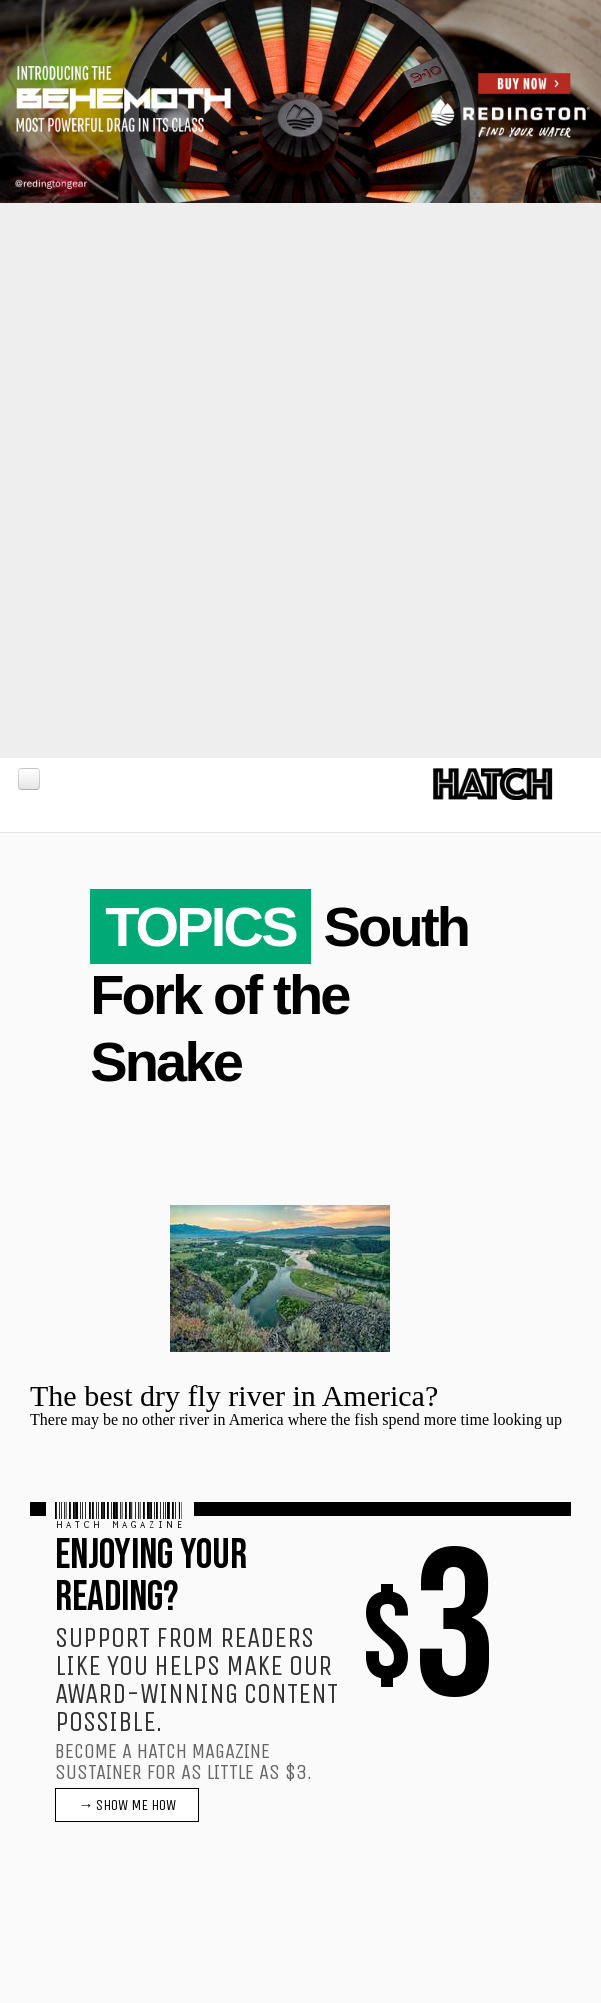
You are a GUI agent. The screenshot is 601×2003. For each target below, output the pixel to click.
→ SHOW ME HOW (127, 1805)
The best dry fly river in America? (234, 1395)
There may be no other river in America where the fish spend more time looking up (296, 1419)
